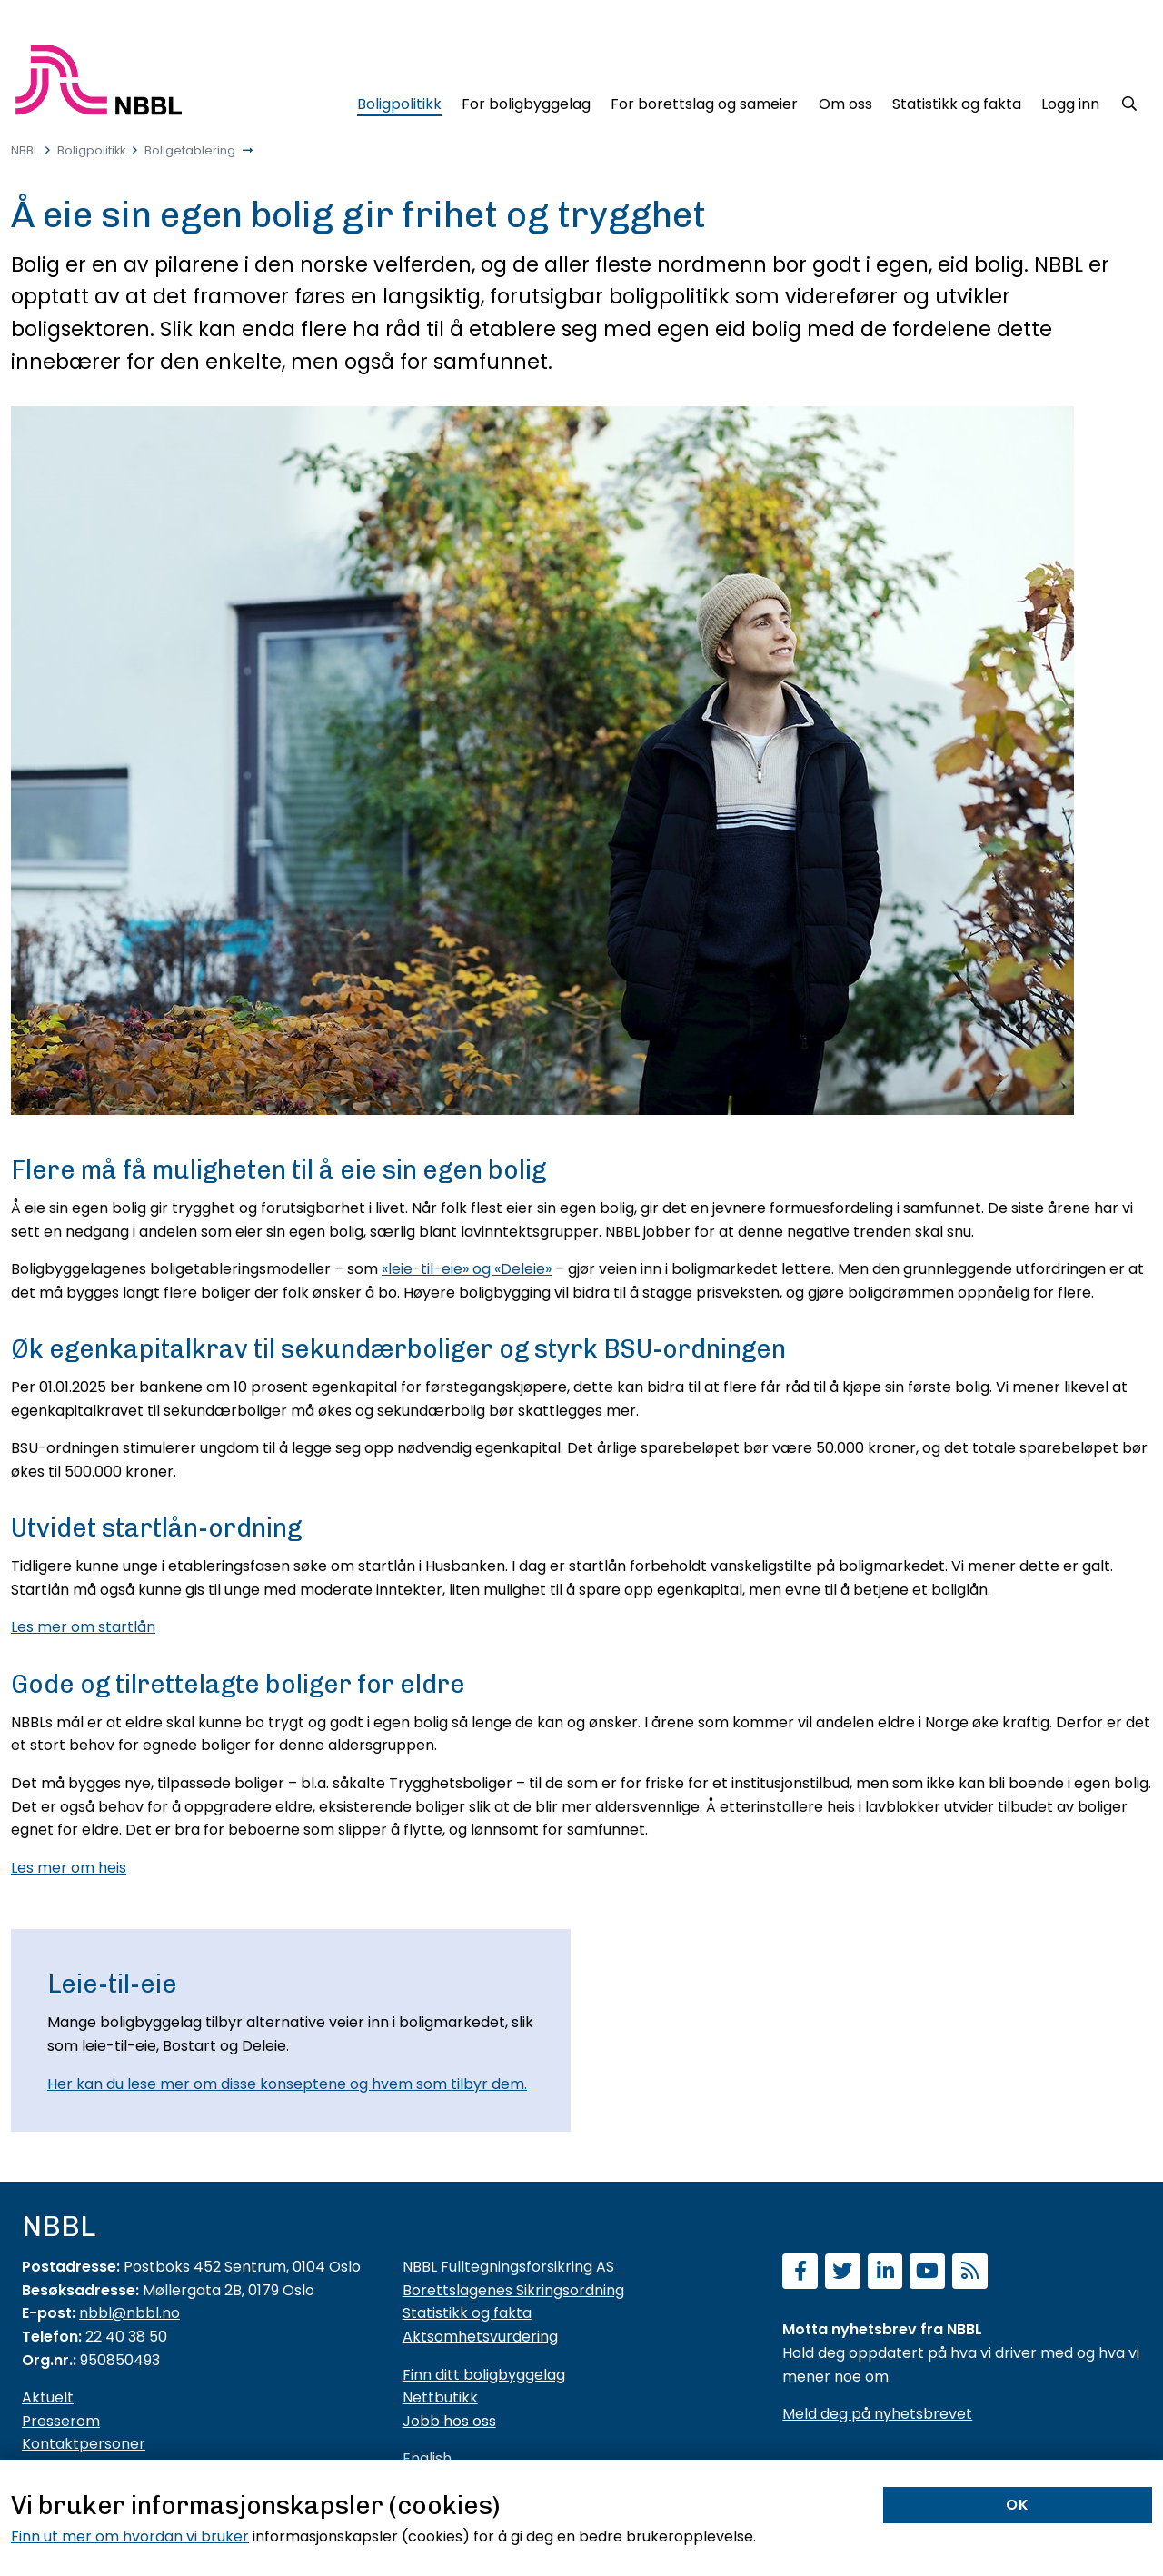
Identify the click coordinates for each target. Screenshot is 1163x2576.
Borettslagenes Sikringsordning (513, 2290)
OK (1017, 2504)
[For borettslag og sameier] (704, 100)
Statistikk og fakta (467, 2312)
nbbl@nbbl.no (129, 2312)
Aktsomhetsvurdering (480, 2336)
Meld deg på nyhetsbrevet (877, 2413)
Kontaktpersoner (83, 2443)
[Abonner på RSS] (970, 2273)
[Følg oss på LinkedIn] (885, 2273)
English (427, 2458)
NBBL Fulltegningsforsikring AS (508, 2266)
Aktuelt (48, 2397)
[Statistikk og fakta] (956, 100)
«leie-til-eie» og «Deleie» (467, 1268)
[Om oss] (845, 100)
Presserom (61, 2421)
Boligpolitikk (91, 150)
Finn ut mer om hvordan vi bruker (130, 2536)
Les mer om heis (68, 1867)
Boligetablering (189, 150)
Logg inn (1070, 104)
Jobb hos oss (449, 2421)
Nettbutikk (440, 2397)
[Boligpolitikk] (398, 100)
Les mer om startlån (83, 1626)
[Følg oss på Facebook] (800, 2273)
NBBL (24, 150)
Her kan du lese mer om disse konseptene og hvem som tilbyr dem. (287, 2084)
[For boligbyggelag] (526, 100)
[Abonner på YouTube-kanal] (927, 2273)
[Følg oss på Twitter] (842, 2273)
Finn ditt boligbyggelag (484, 2374)
